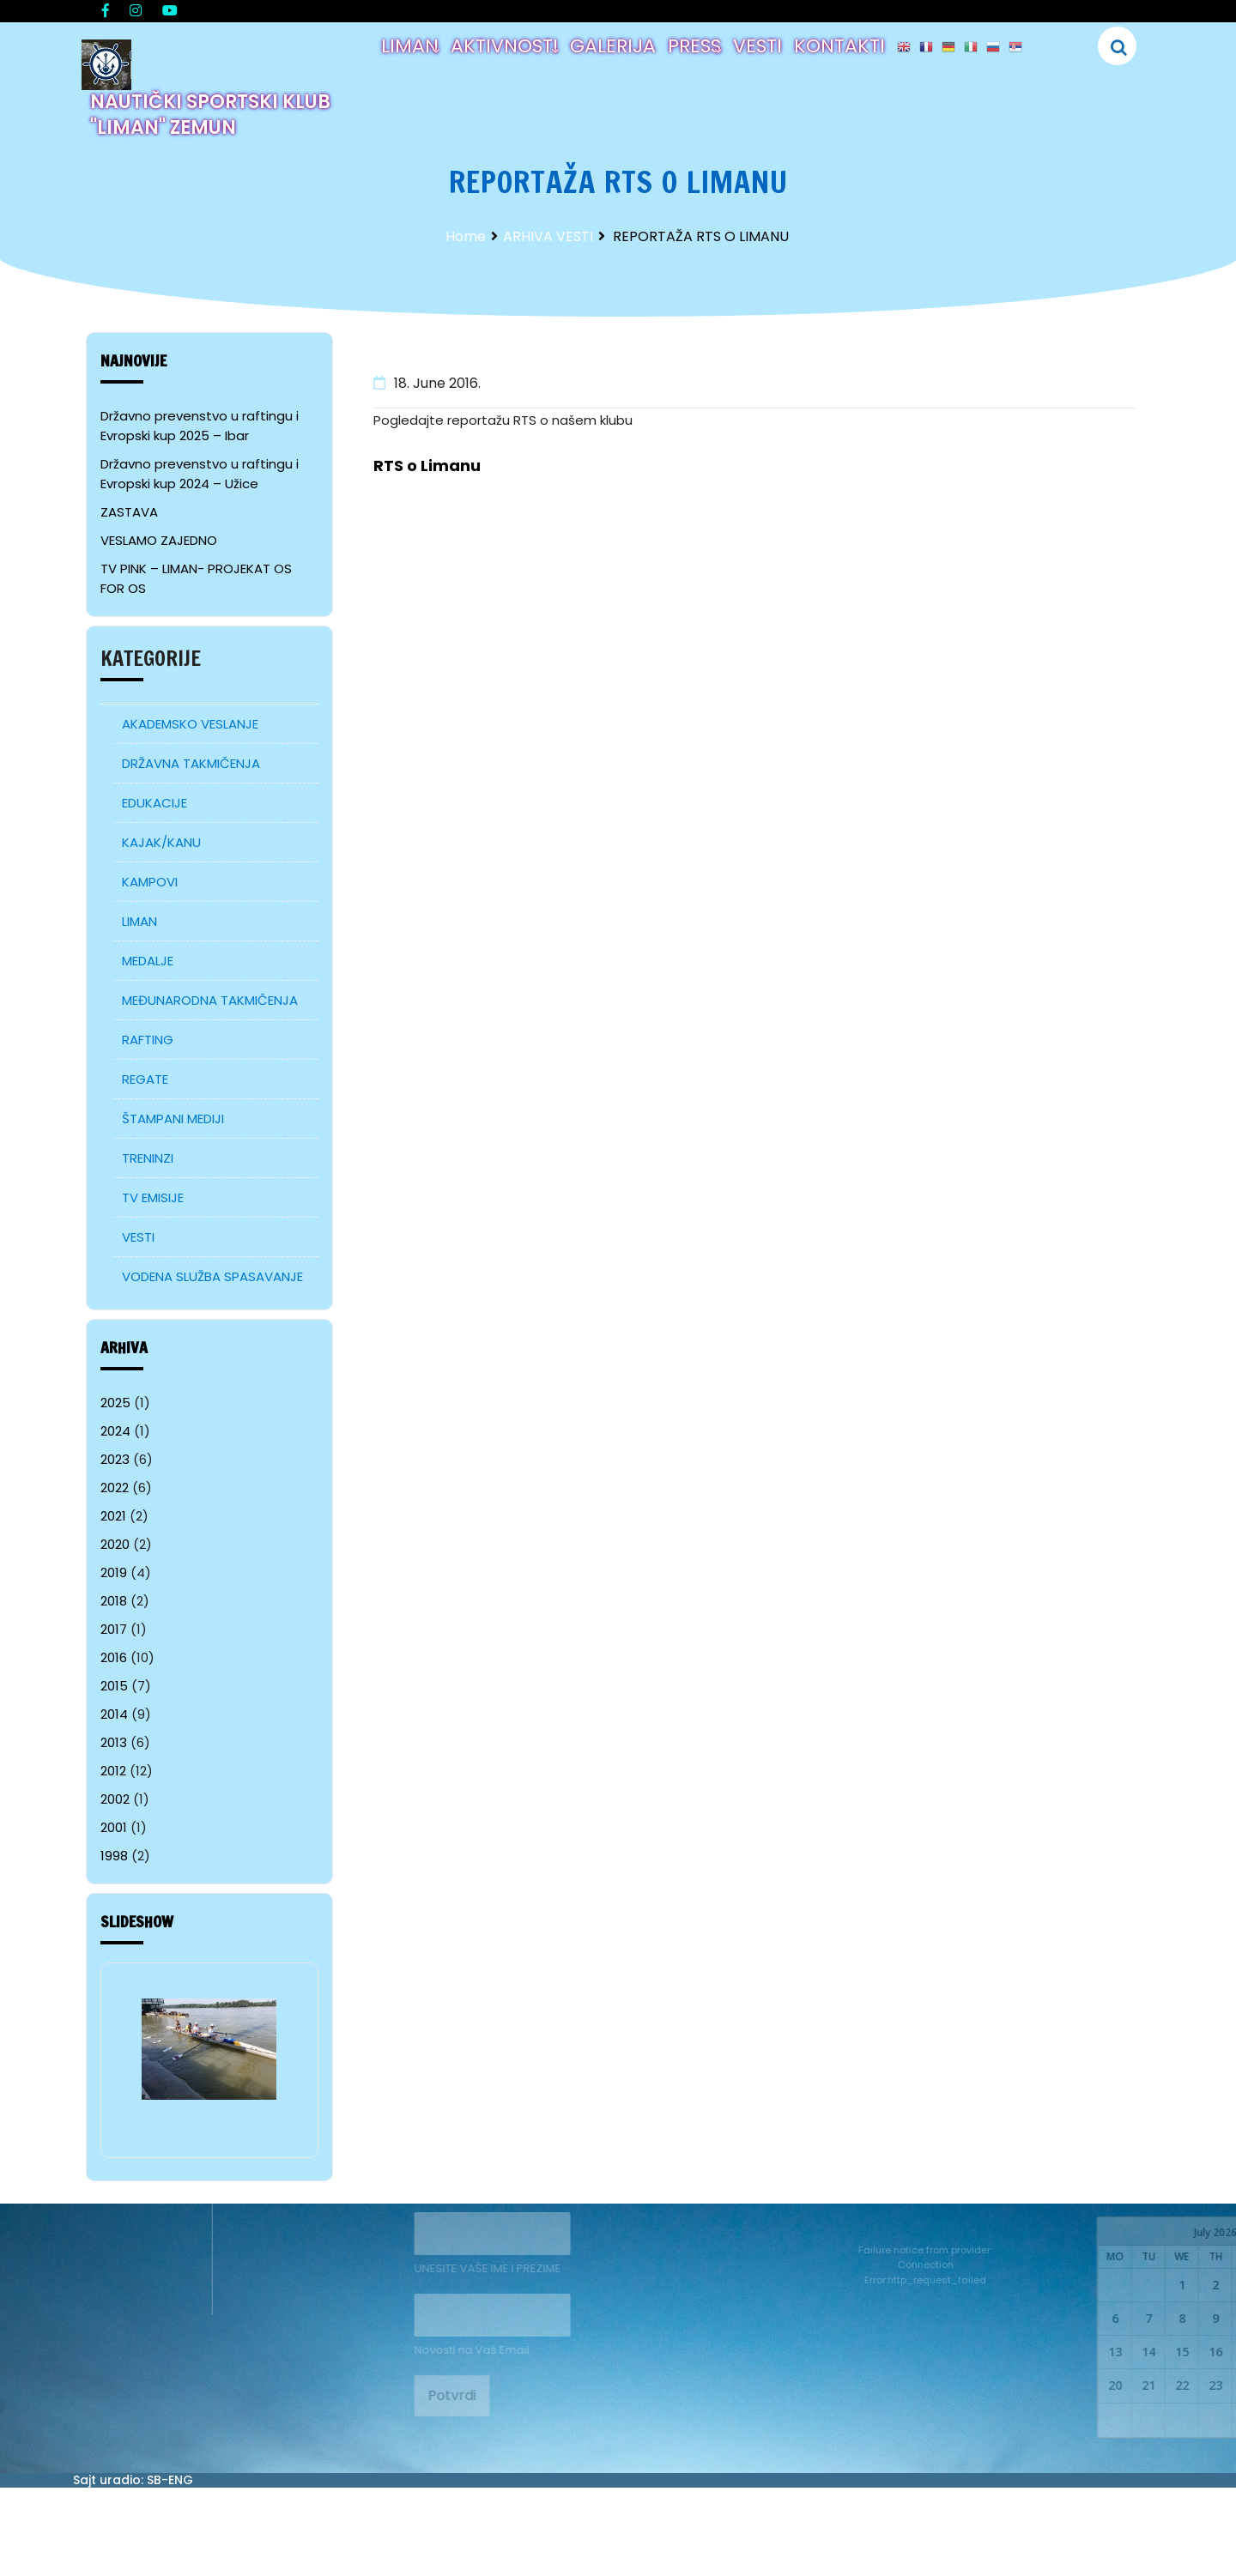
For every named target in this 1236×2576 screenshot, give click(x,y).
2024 (115, 1431)
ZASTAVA (129, 512)
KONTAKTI (839, 46)
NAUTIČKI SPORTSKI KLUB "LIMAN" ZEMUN (210, 114)
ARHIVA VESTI (548, 236)
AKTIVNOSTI (504, 46)
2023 (115, 1459)
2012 (113, 1771)
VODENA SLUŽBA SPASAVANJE (212, 1276)
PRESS (694, 46)
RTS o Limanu (427, 465)
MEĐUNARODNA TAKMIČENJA (210, 1000)
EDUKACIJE (154, 803)
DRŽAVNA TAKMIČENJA (191, 763)
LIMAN (410, 46)
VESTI (757, 46)
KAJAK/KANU (161, 842)
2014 (114, 1714)
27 (1179, 2420)
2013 (113, 1742)
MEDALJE (147, 961)
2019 (113, 1572)
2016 (113, 1657)
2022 (114, 1487)
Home (465, 236)
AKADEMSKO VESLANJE (190, 724)
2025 (115, 1403)
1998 (114, 1856)
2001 (113, 1827)
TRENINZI (147, 1158)
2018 (113, 1601)
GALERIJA (613, 46)
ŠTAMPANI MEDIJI (173, 1119)
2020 (115, 1544)
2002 (115, 1799)
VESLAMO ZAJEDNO (158, 540)
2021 (113, 1516)
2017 (113, 1629)
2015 (114, 1686)
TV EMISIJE (153, 1197)
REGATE (145, 1079)
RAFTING (147, 1040)
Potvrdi (409, 2395)
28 (1213, 2420)
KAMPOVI (150, 882)
